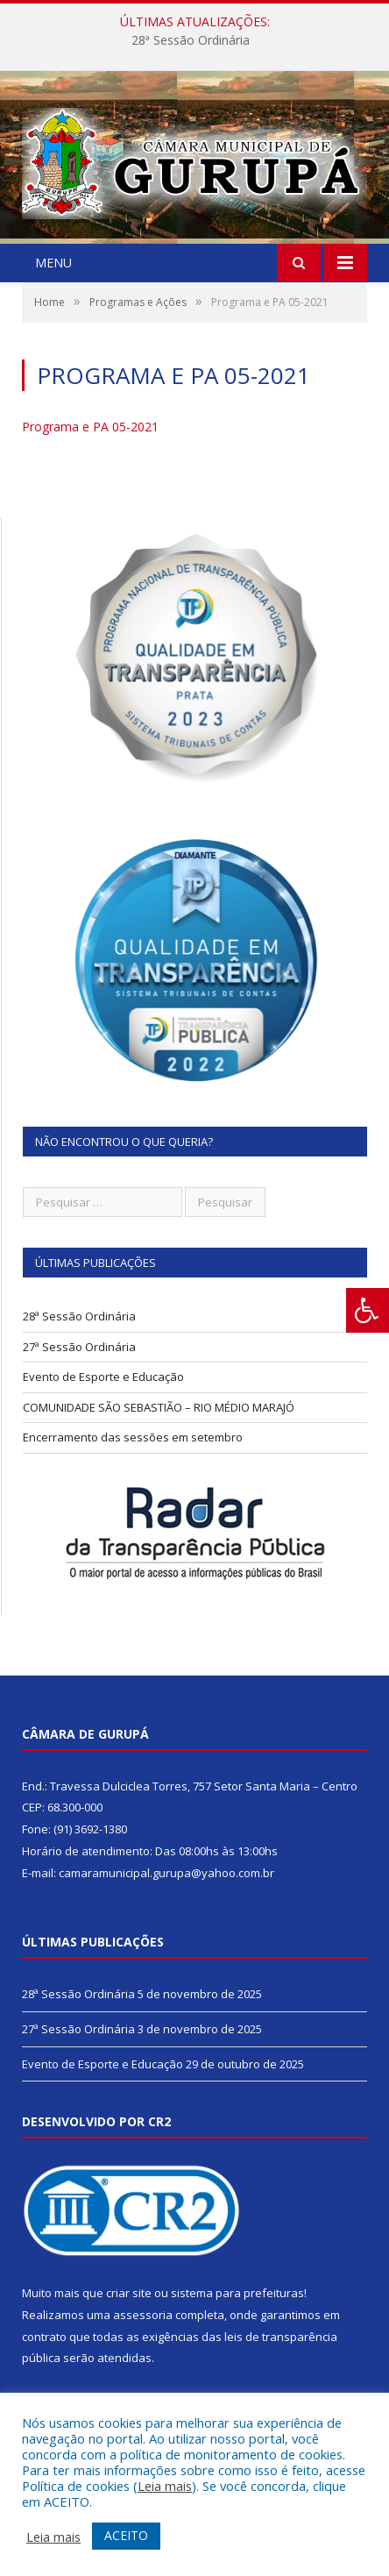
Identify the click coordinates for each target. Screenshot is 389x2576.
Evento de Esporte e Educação (103, 1376)
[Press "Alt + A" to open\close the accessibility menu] (367, 1310)
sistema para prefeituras (237, 2293)
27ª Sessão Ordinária (79, 1347)
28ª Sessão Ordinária (190, 40)
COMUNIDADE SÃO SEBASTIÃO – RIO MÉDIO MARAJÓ (158, 1407)
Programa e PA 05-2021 (90, 426)
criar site (129, 2293)
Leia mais (165, 2485)
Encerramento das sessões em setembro (133, 1437)
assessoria (143, 2315)
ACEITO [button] (126, 2535)
